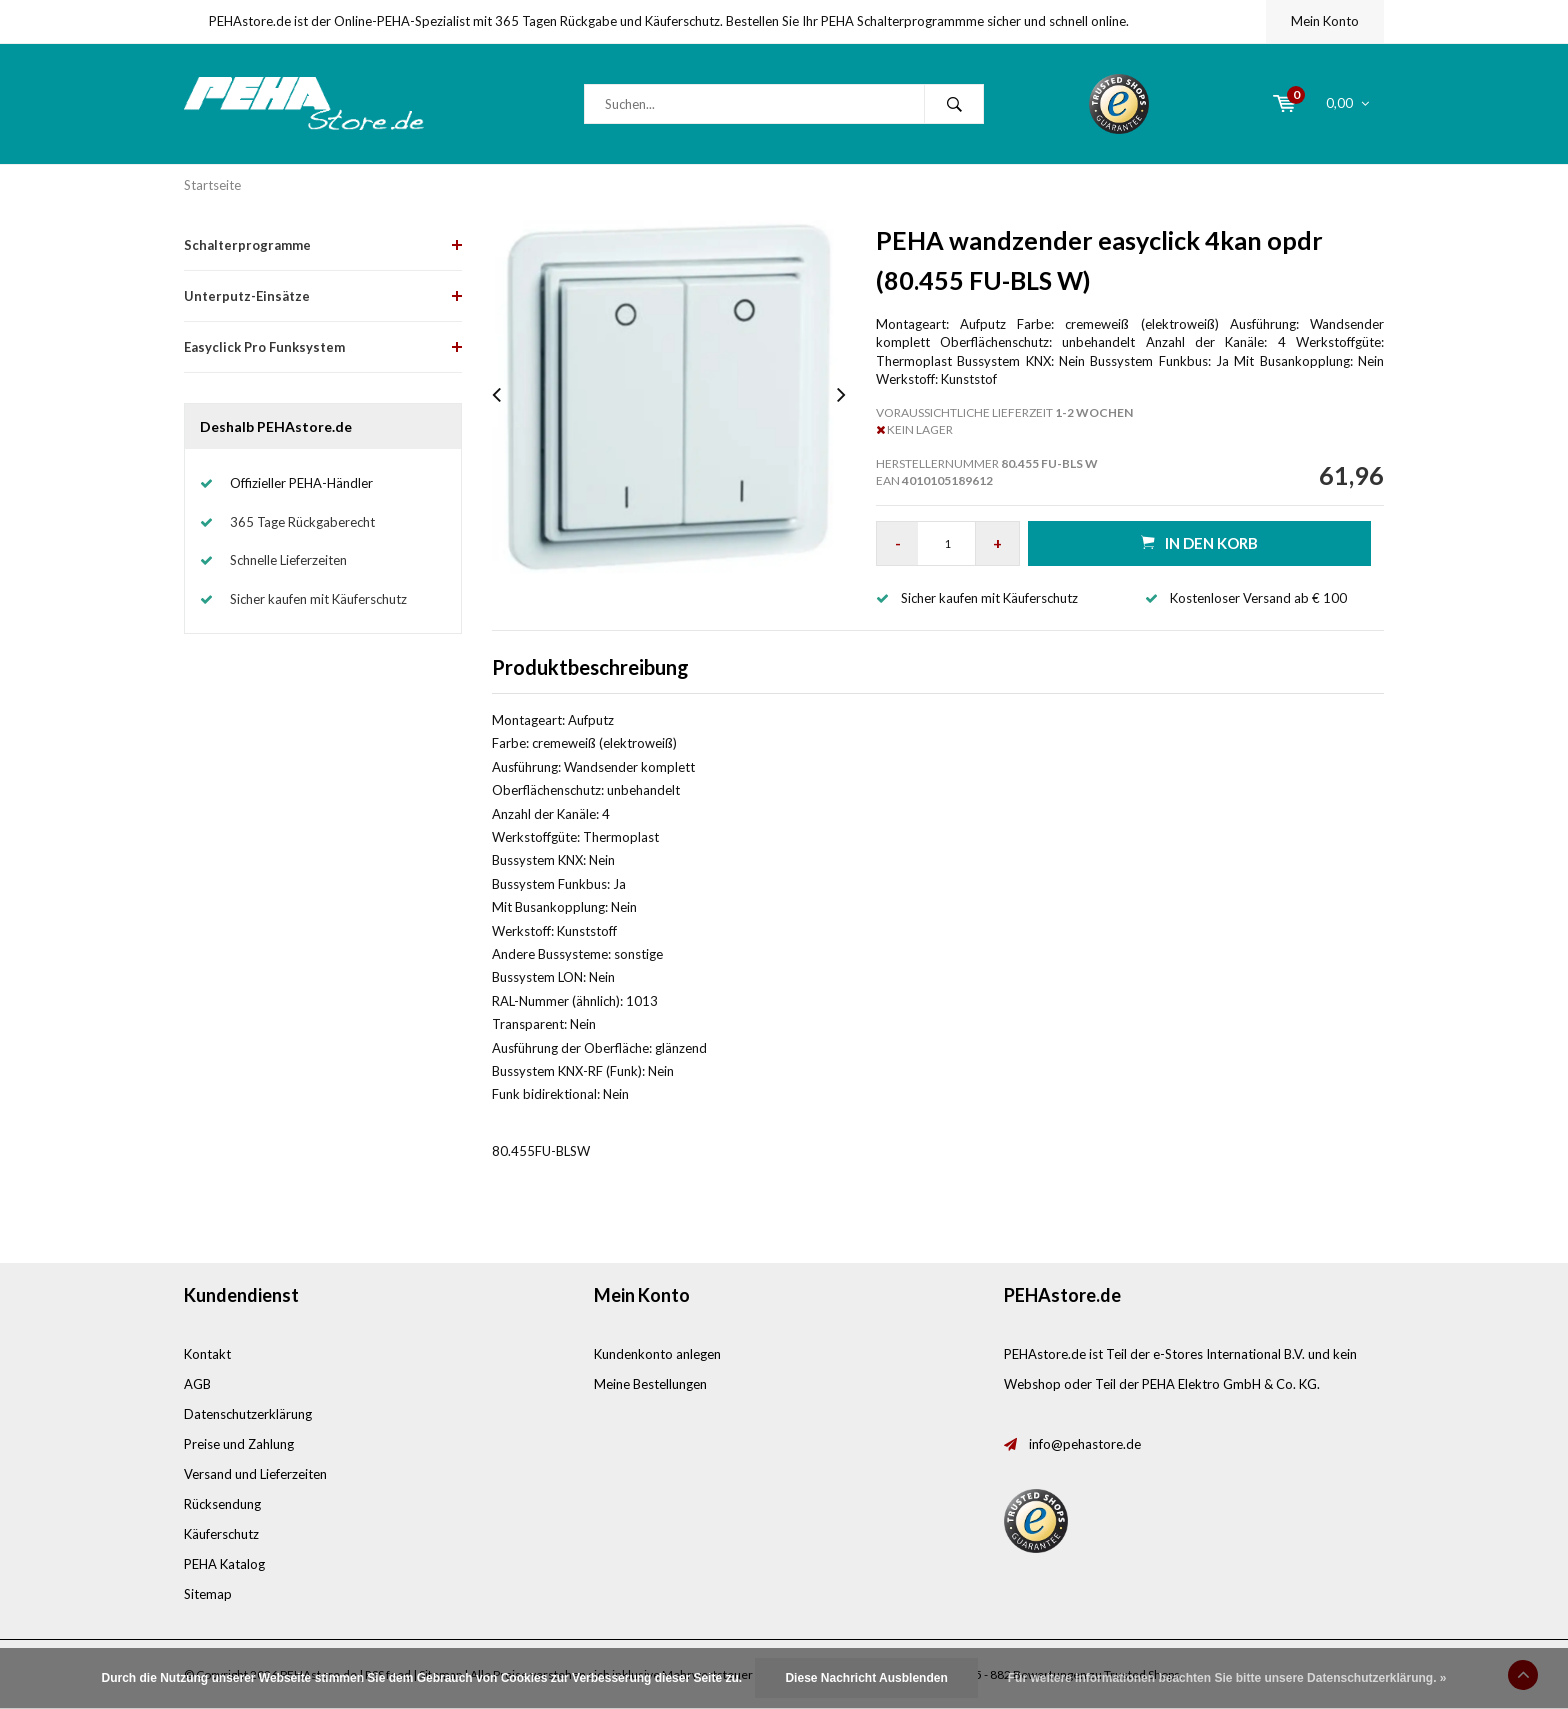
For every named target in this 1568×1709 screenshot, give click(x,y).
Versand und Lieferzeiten (255, 1474)
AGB (197, 1384)
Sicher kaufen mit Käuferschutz (318, 599)
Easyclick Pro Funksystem (264, 347)
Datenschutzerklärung (248, 1414)
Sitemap (208, 1594)
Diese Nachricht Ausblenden (866, 1678)
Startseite (212, 185)
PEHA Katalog (224, 1564)
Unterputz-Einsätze (247, 296)
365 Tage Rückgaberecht (302, 522)
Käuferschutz (221, 1534)
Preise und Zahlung (239, 1444)
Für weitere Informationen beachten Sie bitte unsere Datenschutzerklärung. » (1227, 1678)
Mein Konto (1325, 21)
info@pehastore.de (1085, 1444)
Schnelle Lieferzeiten (288, 560)
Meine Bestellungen (650, 1384)
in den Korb (1199, 542)
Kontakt (207, 1354)
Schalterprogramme (247, 245)
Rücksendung (222, 1504)
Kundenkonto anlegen (657, 1354)
